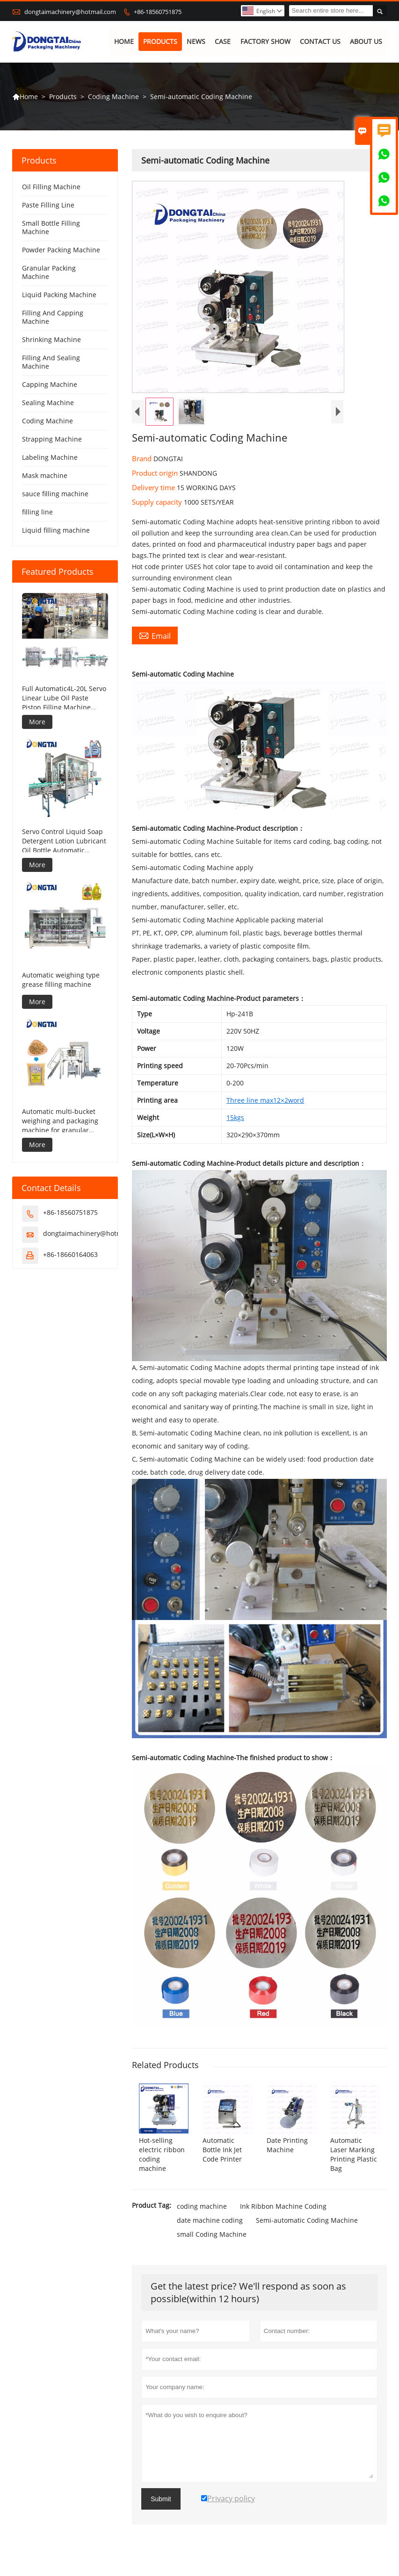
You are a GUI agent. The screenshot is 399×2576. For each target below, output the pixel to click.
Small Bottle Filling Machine (51, 227)
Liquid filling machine (56, 530)
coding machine (202, 2206)
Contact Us (320, 41)
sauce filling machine (55, 494)
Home (124, 41)
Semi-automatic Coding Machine (307, 2220)
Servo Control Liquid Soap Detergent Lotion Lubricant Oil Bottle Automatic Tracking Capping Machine (64, 842)
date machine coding (210, 2220)
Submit (161, 2499)
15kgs (235, 1117)
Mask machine (44, 475)
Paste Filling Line (48, 205)
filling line (37, 512)
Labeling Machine (50, 457)
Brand (142, 459)
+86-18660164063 (70, 1254)
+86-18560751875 (157, 11)
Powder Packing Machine (61, 250)
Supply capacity (158, 502)
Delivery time (154, 487)
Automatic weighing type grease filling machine (61, 979)
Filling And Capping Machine (52, 317)
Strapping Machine (52, 439)
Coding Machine (113, 96)
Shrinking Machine (51, 339)
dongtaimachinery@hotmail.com (70, 11)
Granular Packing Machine (49, 272)
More (37, 721)
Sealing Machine (48, 403)
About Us (366, 41)
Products (160, 41)
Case (223, 41)
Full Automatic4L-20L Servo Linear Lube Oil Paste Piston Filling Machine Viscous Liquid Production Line (64, 698)
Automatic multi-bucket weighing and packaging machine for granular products (60, 1121)
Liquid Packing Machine (59, 295)
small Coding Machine (212, 2234)
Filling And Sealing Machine (51, 362)
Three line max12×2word (265, 1100)
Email (155, 636)
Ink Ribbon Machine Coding (283, 2206)
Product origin (156, 473)
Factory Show (265, 41)
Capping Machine (49, 384)
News (196, 41)
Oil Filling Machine (51, 187)
